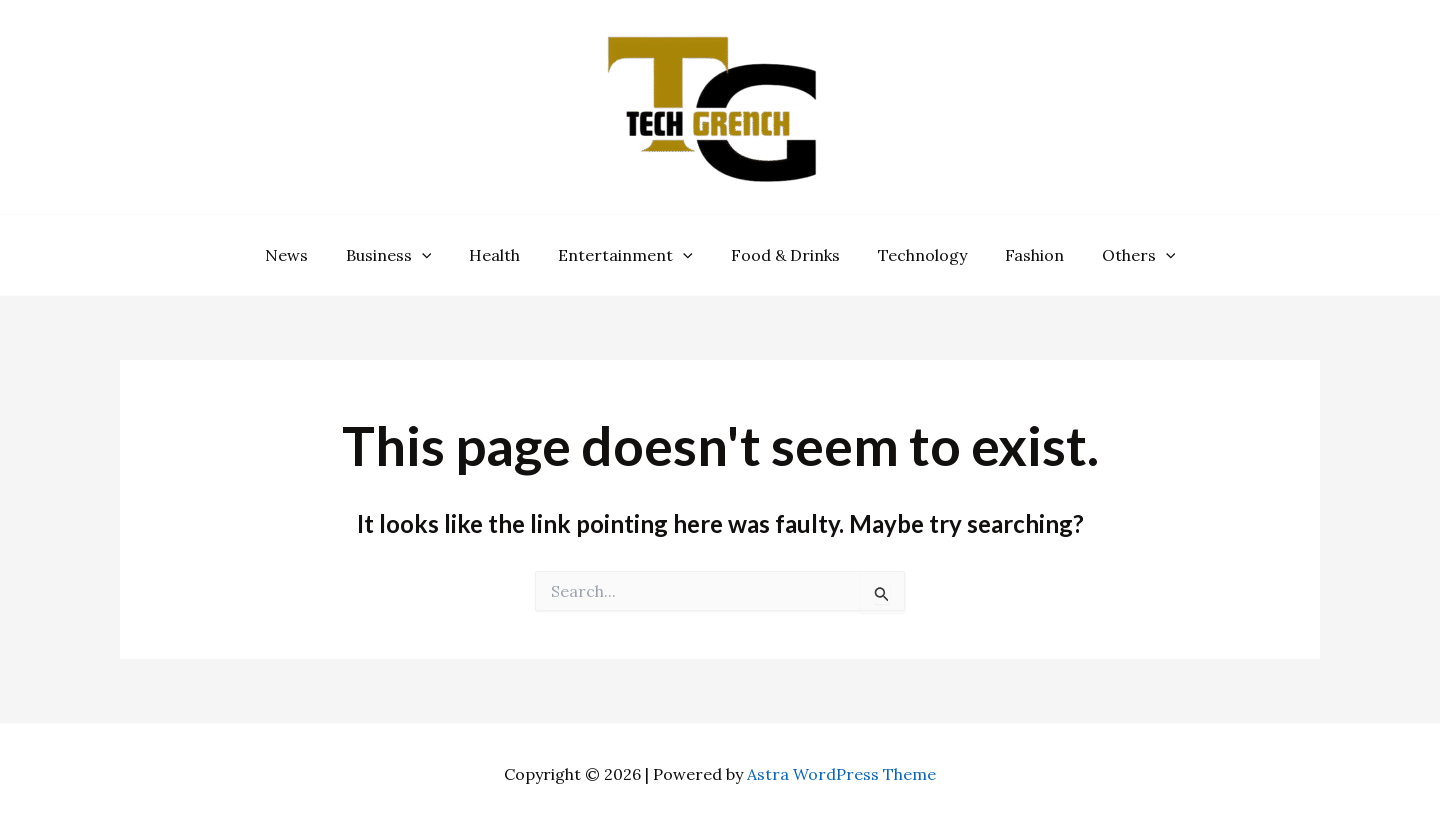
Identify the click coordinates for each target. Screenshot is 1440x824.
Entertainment (628, 255)
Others (1118, 255)
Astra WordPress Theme (841, 774)
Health (503, 255)
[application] (437, 255)
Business (404, 255)
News (307, 255)
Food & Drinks (782, 255)
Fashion (1019, 255)
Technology (913, 255)
